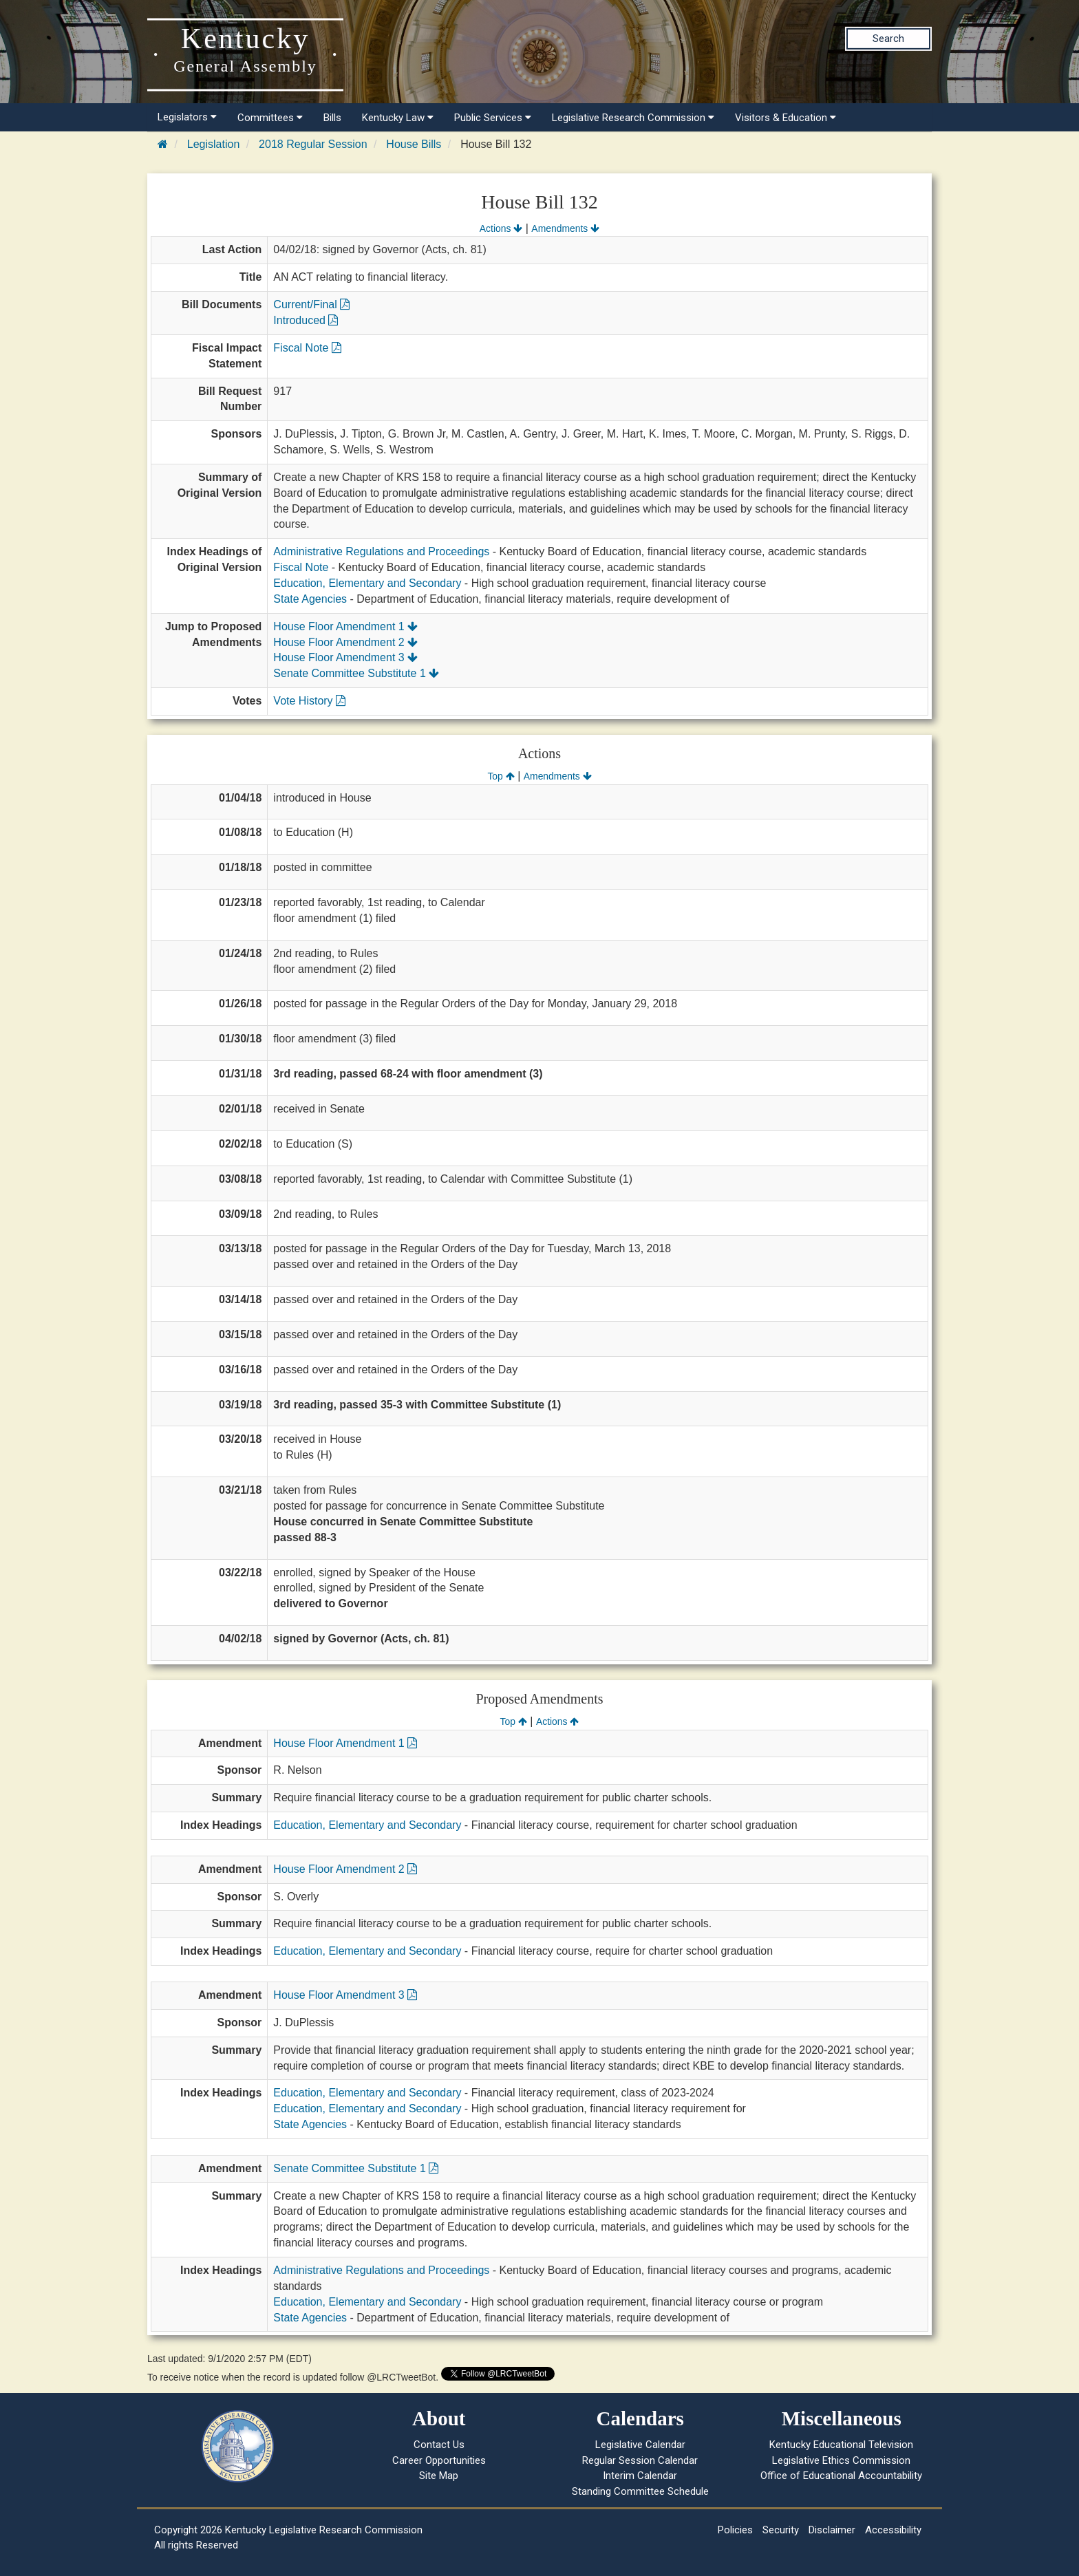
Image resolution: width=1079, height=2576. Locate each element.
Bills (332, 117)
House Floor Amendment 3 (345, 657)
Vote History (309, 701)
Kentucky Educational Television (841, 2444)
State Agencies (310, 599)
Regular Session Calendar (640, 2460)
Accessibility (893, 2530)
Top (500, 776)
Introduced (305, 320)
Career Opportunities (439, 2460)
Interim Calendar (640, 2475)
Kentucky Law (398, 117)
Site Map (438, 2475)
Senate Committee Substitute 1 (356, 673)
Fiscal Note (307, 348)
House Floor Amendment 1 (345, 626)
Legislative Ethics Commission (841, 2460)
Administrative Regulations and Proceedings (381, 551)
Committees (270, 117)
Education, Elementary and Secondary (367, 583)
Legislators (187, 117)
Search (888, 38)
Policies (735, 2530)
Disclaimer (832, 2530)
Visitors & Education (785, 117)
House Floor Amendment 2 (345, 642)
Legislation (213, 144)
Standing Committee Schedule (640, 2491)
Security (780, 2530)
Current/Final (311, 304)
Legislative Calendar (640, 2444)
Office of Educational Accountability (841, 2475)
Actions (501, 228)
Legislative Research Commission (633, 117)
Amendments (565, 228)
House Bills (413, 144)
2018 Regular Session (313, 144)
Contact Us (439, 2444)
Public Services (492, 117)
